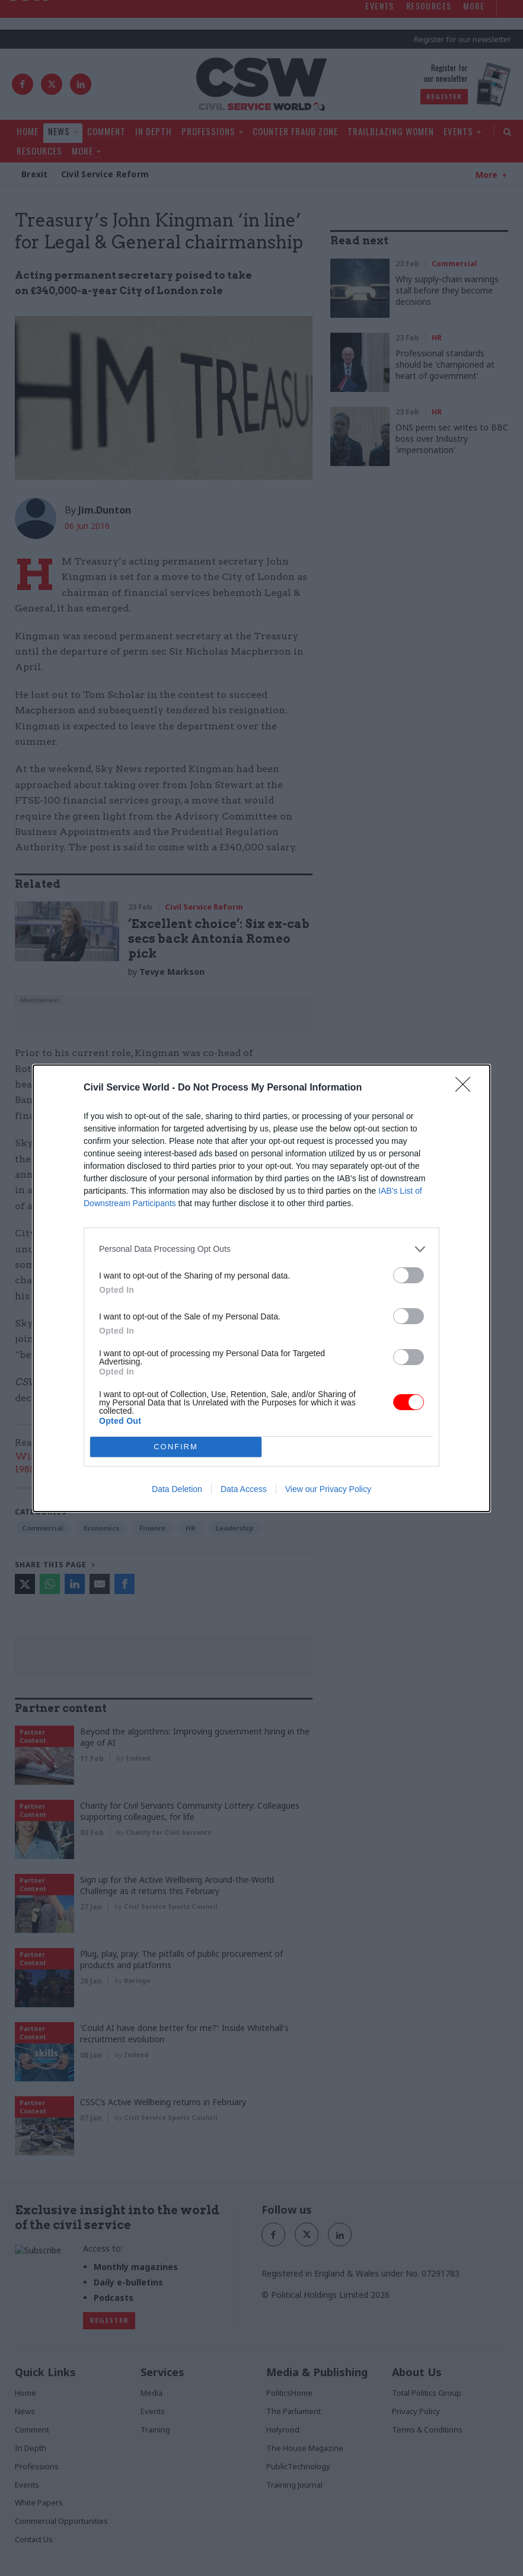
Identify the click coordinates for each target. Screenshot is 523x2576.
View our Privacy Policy (328, 1489)
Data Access (244, 1489)
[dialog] (261, 1288)
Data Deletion (177, 1489)
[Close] (466, 1088)
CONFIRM (176, 1446)
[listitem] (261, 1249)
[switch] (408, 1275)
